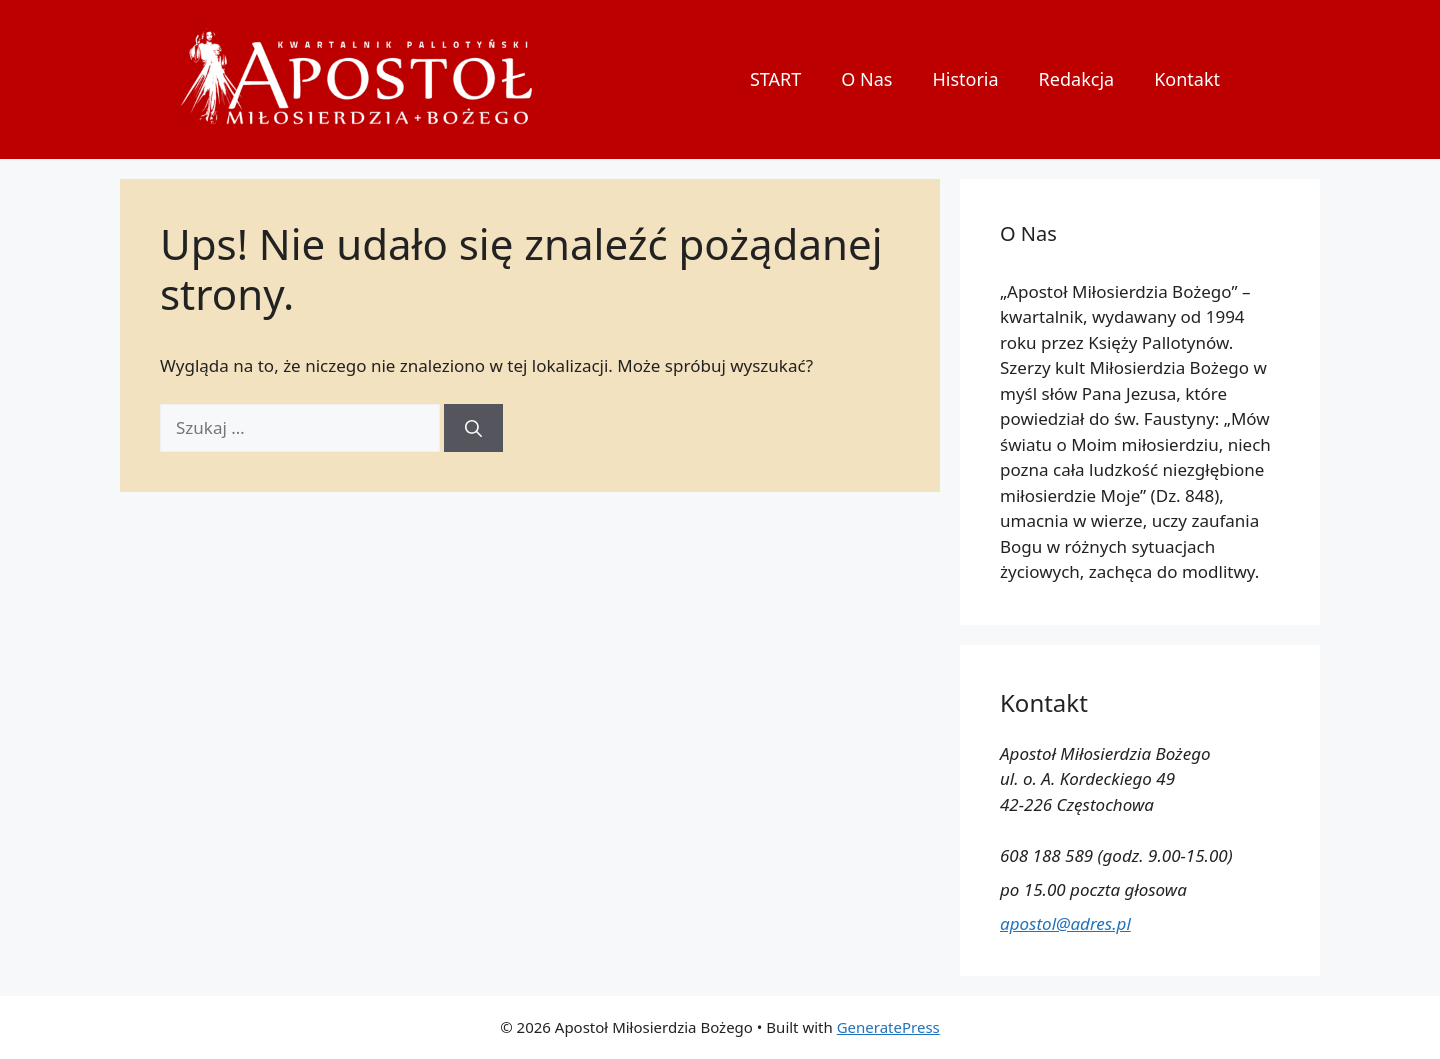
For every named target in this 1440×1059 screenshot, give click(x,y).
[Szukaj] (473, 428)
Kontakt (1187, 79)
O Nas (866, 79)
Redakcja (1077, 79)
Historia (965, 79)
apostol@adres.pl (1065, 923)
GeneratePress (888, 1027)
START (775, 79)
